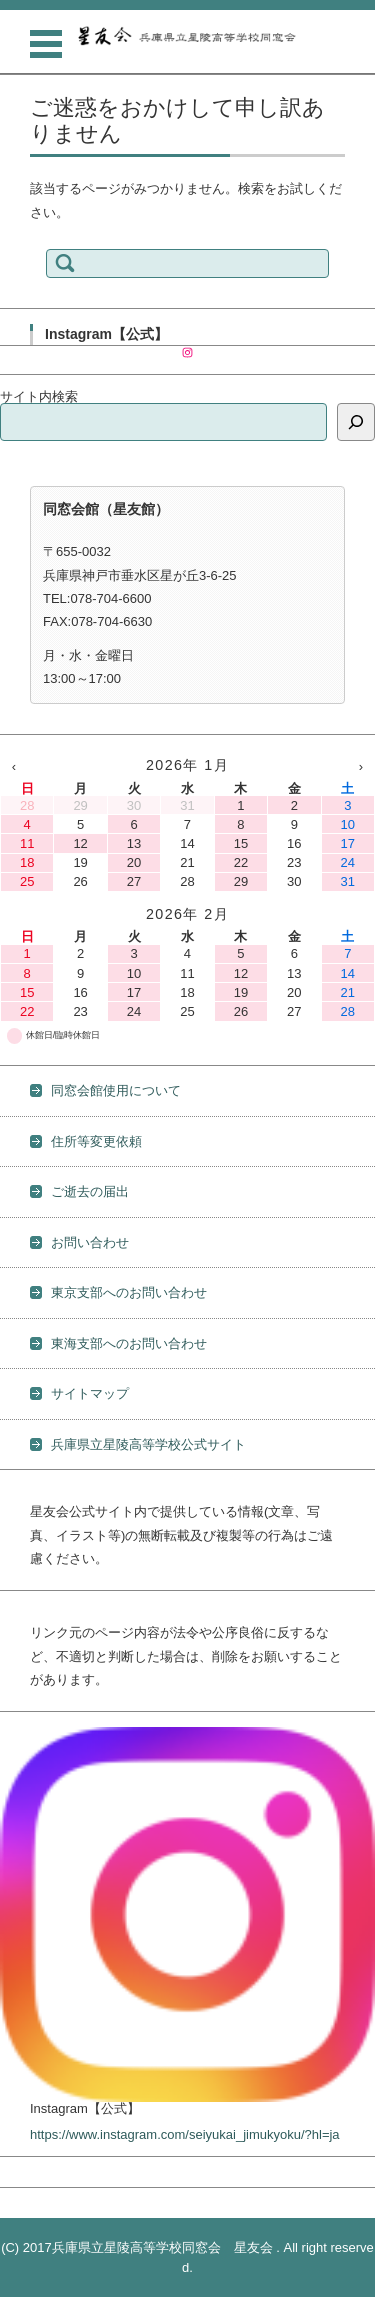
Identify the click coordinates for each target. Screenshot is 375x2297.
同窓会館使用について (116, 1090)
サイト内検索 (39, 396)
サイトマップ (90, 1393)
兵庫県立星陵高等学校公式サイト (148, 1444)
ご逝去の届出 (90, 1191)
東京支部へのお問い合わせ (129, 1292)
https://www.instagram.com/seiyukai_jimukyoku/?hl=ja (185, 2134)
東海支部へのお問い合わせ (129, 1343)
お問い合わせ (90, 1242)
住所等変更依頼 (96, 1141)
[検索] (356, 422)
